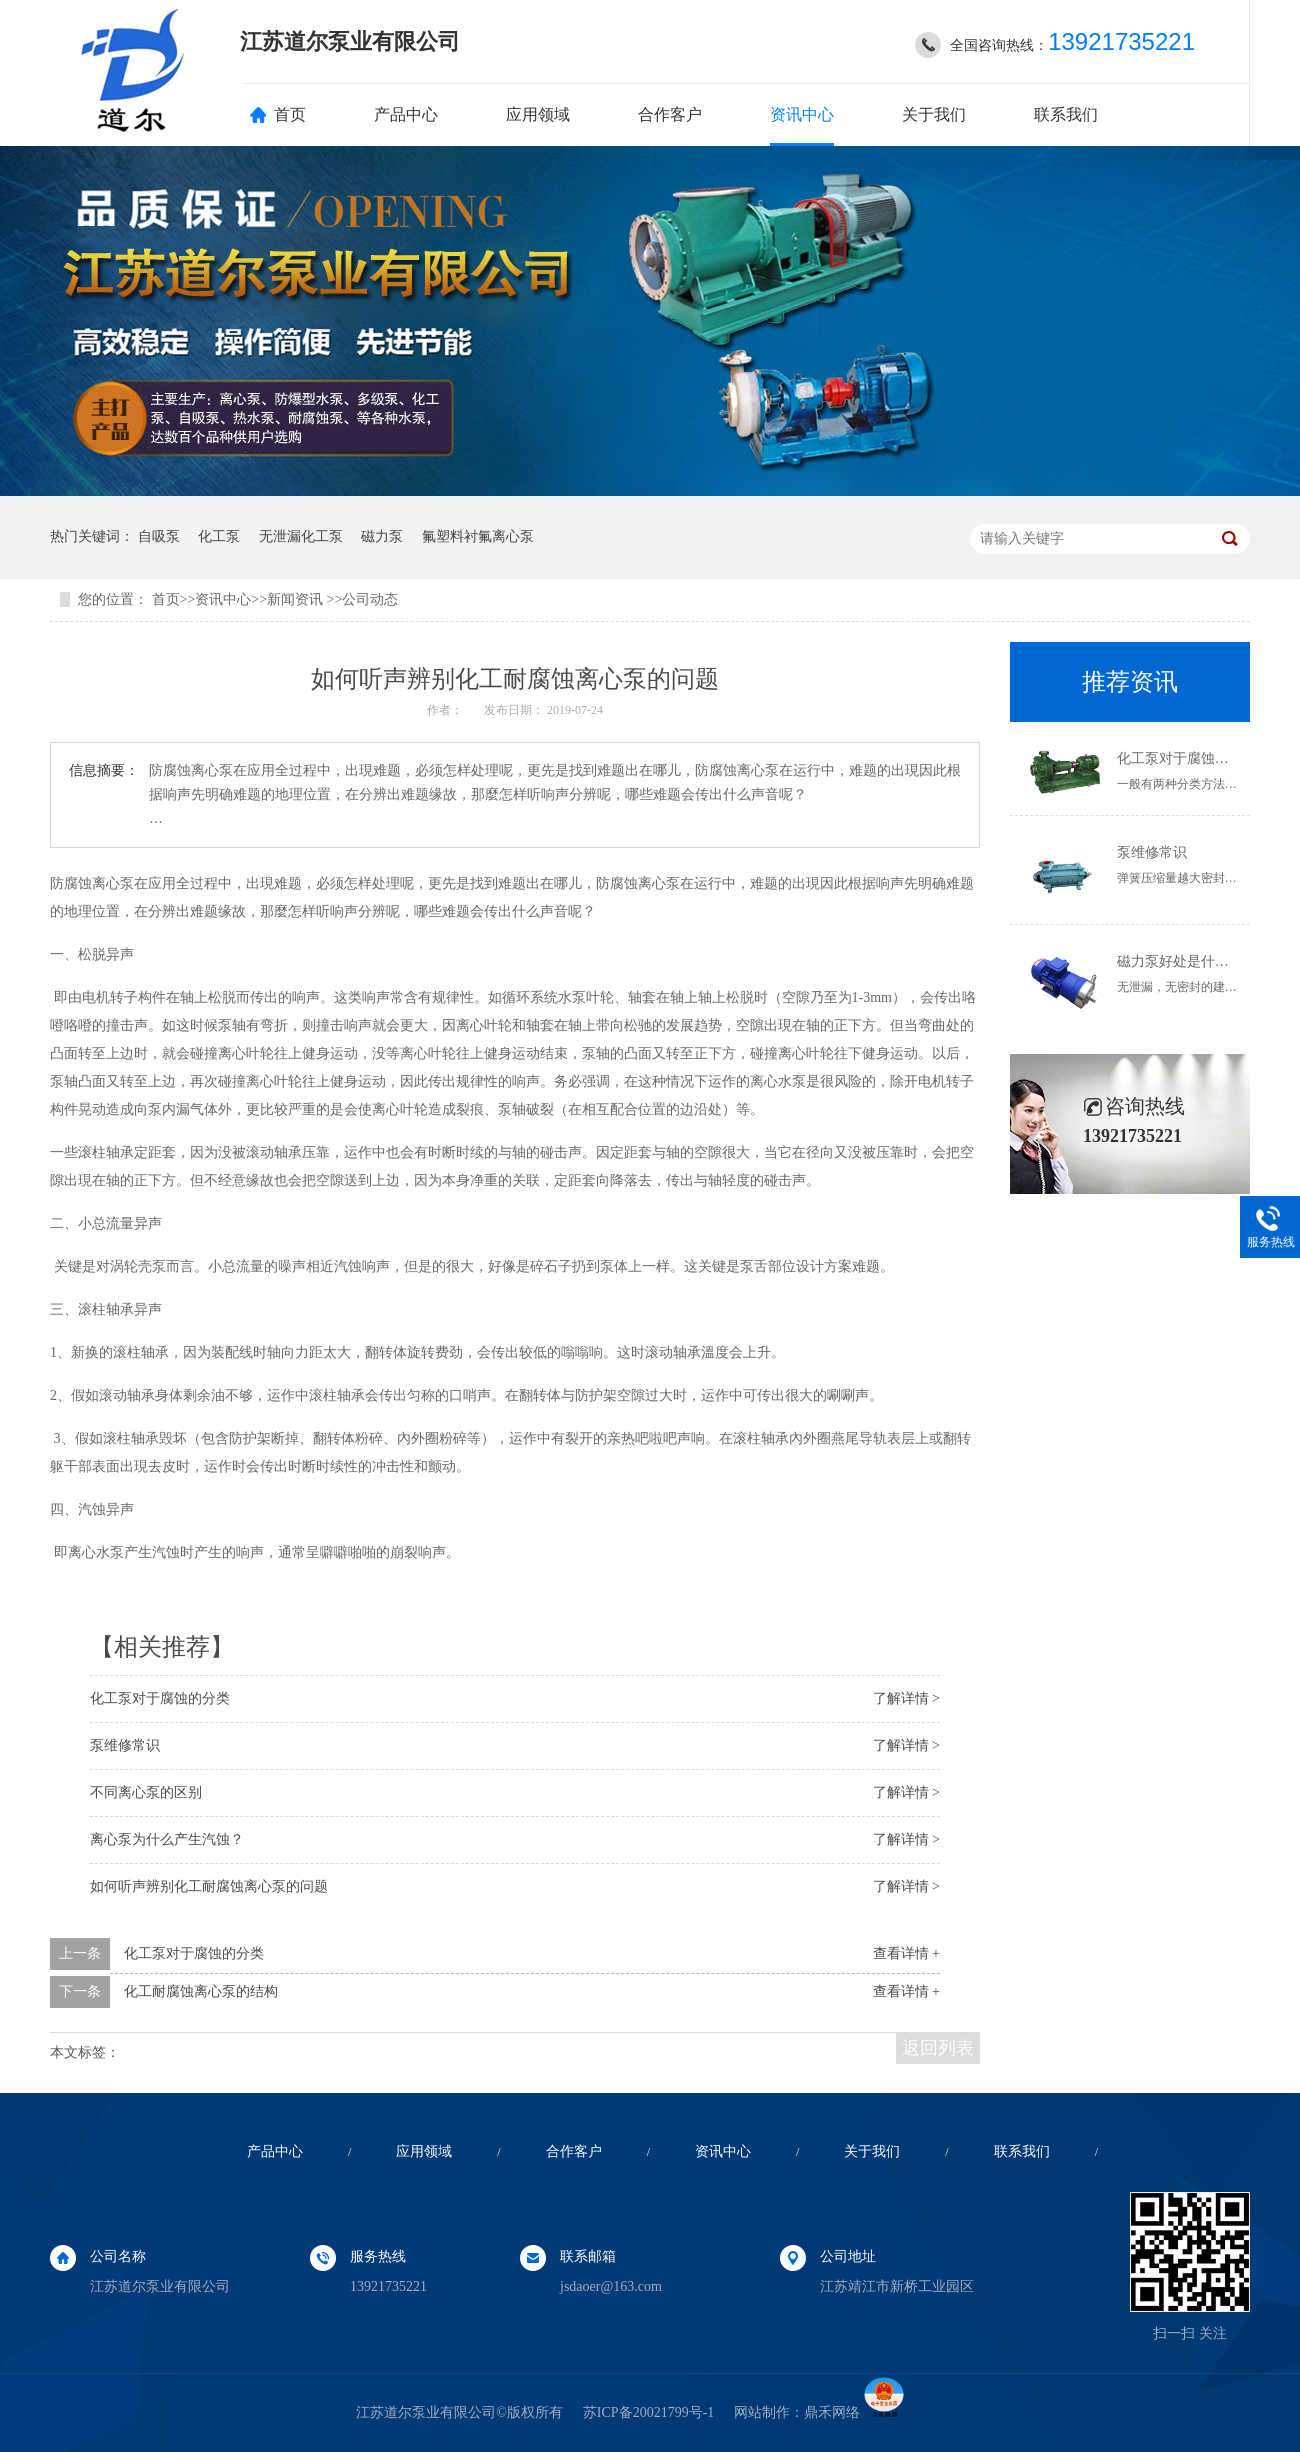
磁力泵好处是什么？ (1180, 961)
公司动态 (370, 599)
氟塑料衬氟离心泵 (478, 536)
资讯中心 (802, 114)
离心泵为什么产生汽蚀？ (167, 1839)
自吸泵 (159, 536)
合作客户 (670, 114)
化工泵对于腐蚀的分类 (160, 1698)
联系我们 (1066, 114)
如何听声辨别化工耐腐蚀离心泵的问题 (209, 1886)
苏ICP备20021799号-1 (648, 2412)
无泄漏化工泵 (301, 536)
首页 (290, 114)
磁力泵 (382, 536)
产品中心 (406, 114)
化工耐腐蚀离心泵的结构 (201, 1991)
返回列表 (938, 2048)
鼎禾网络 (832, 2412)
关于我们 (934, 114)
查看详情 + (906, 1953)
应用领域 (538, 114)
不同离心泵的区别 (146, 1792)
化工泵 (219, 536)
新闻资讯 (297, 599)
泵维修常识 (125, 1745)
